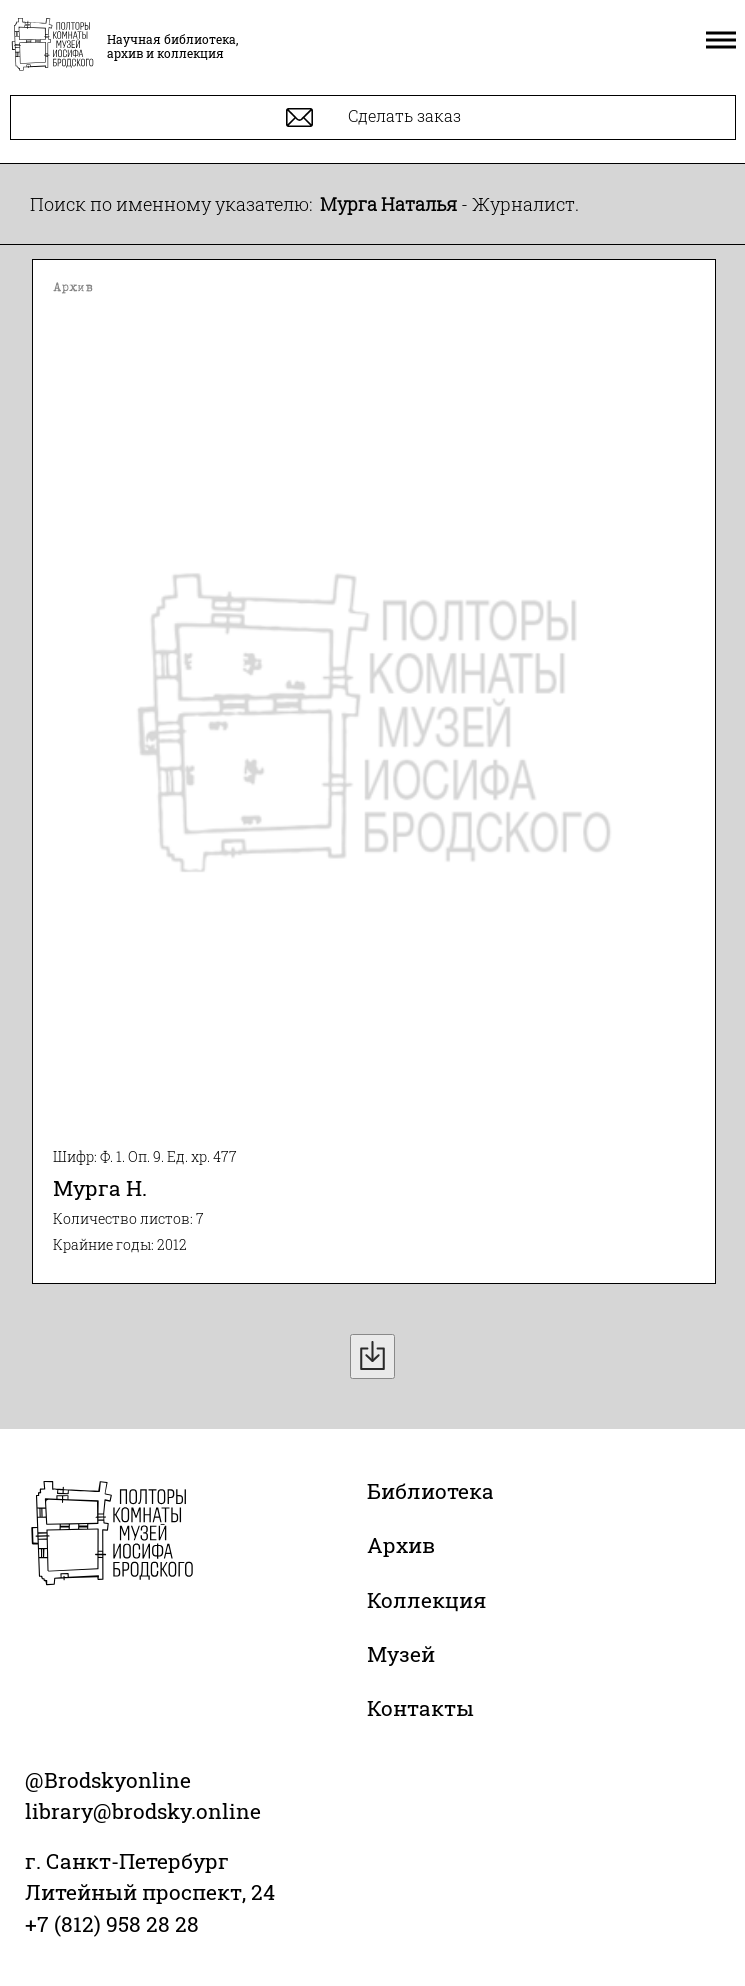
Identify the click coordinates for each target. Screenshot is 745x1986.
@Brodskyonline (108, 1780)
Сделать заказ (373, 117)
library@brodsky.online (143, 1811)
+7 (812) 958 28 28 (112, 1924)
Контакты (420, 1708)
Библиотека (430, 1491)
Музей (401, 1654)
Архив (401, 1545)
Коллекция (426, 1600)
